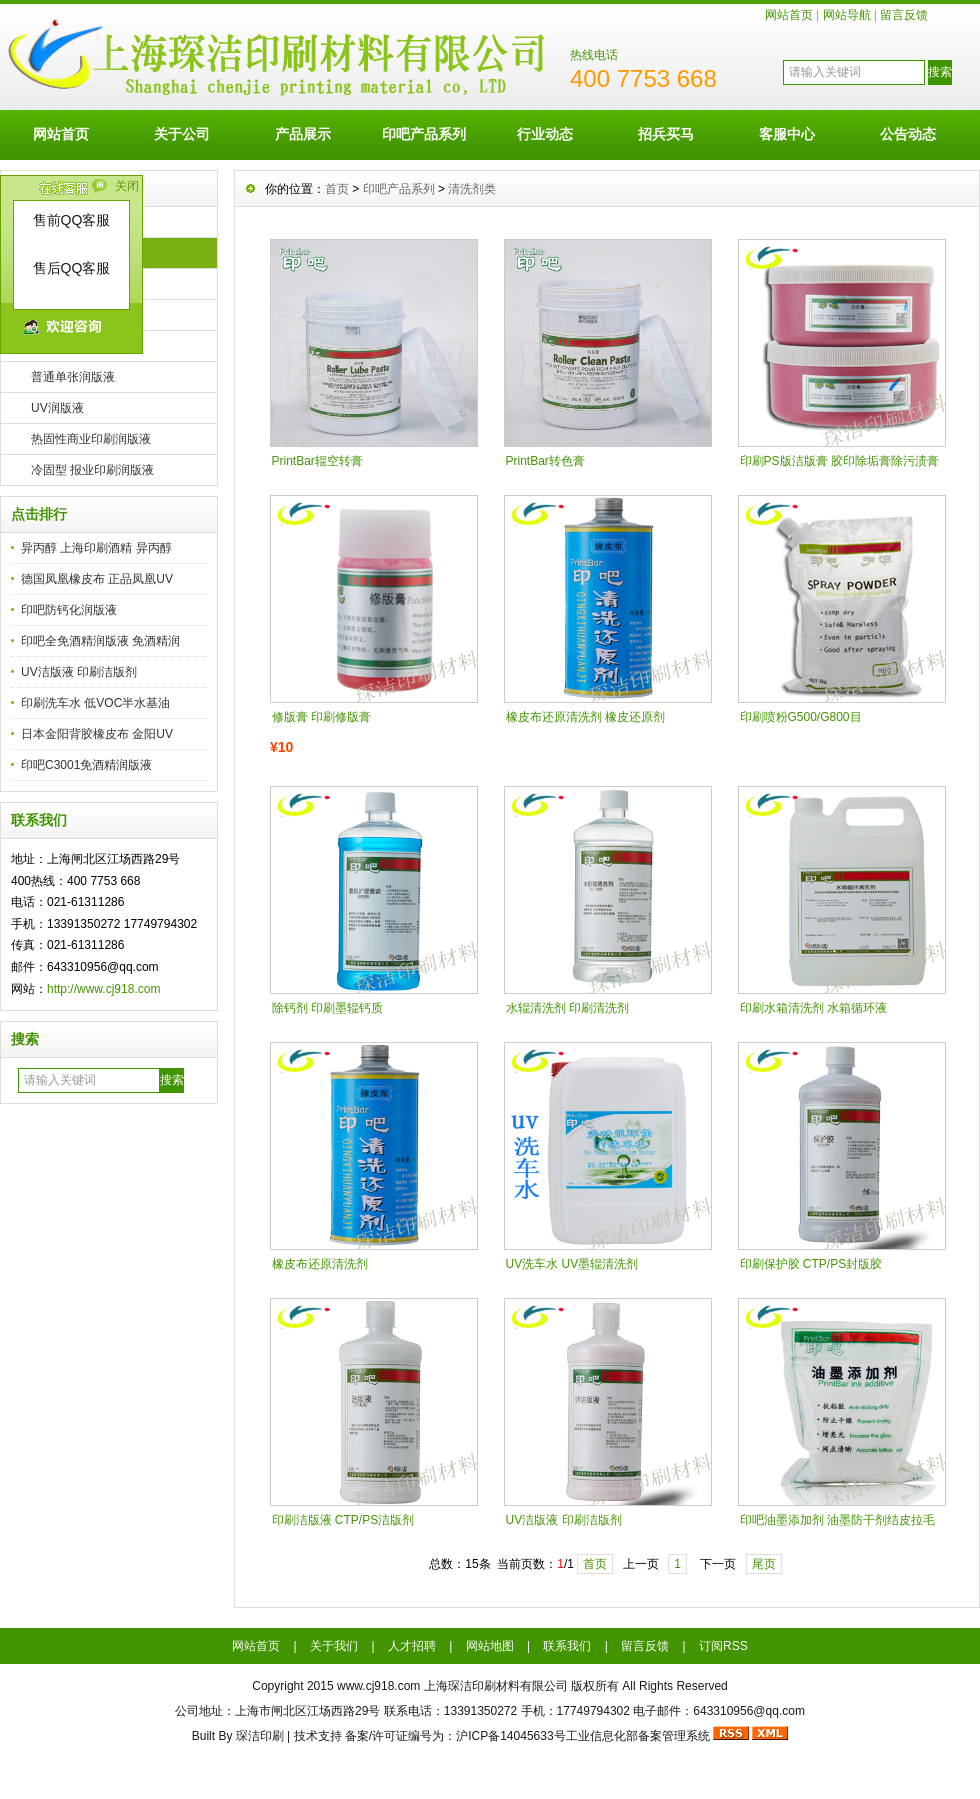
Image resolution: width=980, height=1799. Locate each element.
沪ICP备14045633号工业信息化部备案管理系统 (582, 1736)
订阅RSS (723, 1646)
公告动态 (908, 134)
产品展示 (303, 134)
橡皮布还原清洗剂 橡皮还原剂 (585, 717)
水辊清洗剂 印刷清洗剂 (567, 1008)
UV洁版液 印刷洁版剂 (79, 672)
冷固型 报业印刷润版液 (92, 470)
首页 (337, 189)
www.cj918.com (378, 1686)
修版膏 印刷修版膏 (321, 717)
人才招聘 (412, 1646)
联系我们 (567, 1646)
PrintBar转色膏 (545, 461)
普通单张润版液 (73, 377)
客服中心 (787, 134)
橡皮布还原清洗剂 (320, 1264)
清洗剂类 (472, 189)
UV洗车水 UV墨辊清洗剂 (572, 1264)
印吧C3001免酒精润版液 (86, 765)
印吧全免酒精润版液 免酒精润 (100, 641)
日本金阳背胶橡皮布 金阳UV (97, 734)
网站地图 (490, 1646)
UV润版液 (57, 408)
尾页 (764, 1564)
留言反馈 (904, 15)
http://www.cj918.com (103, 989)
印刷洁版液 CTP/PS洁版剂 (343, 1520)
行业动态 (545, 134)
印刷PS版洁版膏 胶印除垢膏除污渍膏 (839, 461)
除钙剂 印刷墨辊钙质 (327, 1008)
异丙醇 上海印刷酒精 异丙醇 (96, 548)
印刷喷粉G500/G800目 (801, 717)
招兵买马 (666, 134)
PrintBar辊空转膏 (317, 461)
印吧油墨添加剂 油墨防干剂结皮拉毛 (837, 1520)
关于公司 (182, 134)
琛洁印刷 (260, 1736)
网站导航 (847, 15)
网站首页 (789, 15)
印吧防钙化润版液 (69, 610)
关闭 (127, 186)
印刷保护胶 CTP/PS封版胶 (811, 1264)
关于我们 (334, 1646)
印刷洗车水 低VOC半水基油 (95, 703)
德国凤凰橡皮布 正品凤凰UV (97, 579)
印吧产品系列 (424, 134)
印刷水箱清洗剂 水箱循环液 (813, 1008)
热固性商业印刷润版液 (91, 439)
